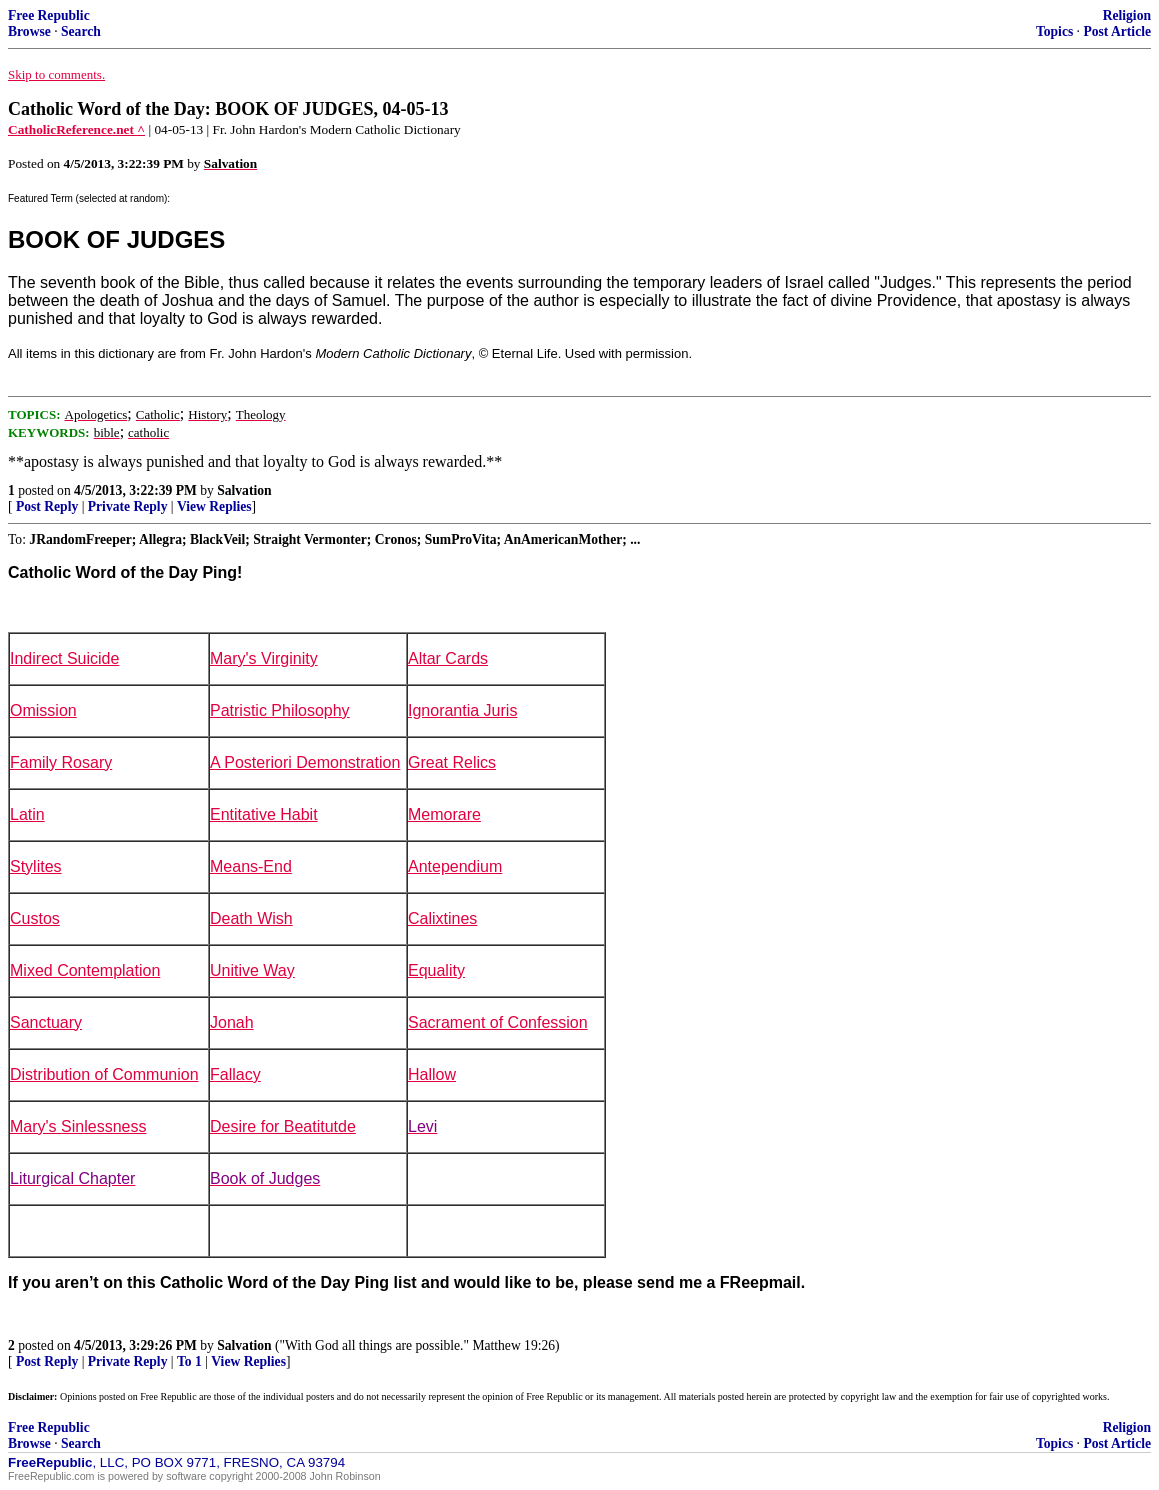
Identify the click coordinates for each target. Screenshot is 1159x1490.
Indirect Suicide (64, 658)
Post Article (1117, 31)
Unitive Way (252, 970)
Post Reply (47, 506)
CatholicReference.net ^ (76, 129)
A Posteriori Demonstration (305, 762)
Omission (43, 710)
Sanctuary (46, 1022)
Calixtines (442, 918)
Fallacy (235, 1074)
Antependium (455, 866)
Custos (35, 918)
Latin (27, 814)
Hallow (432, 1074)
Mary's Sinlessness (78, 1126)
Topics (1054, 31)
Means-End (251, 866)
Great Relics (452, 762)
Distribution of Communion (104, 1074)
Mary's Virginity (264, 658)
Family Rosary (61, 762)
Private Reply (128, 506)
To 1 (189, 1361)
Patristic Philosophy (280, 710)
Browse (29, 31)
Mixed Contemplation (85, 970)
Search (81, 31)
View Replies (214, 506)
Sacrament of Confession (498, 1022)
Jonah (232, 1022)
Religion (1127, 15)
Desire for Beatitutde (283, 1126)
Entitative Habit (264, 814)
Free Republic (49, 15)
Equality (436, 970)
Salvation (244, 490)
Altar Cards (448, 658)
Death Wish (251, 918)
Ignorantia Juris (462, 710)
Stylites (36, 866)
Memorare (444, 814)
